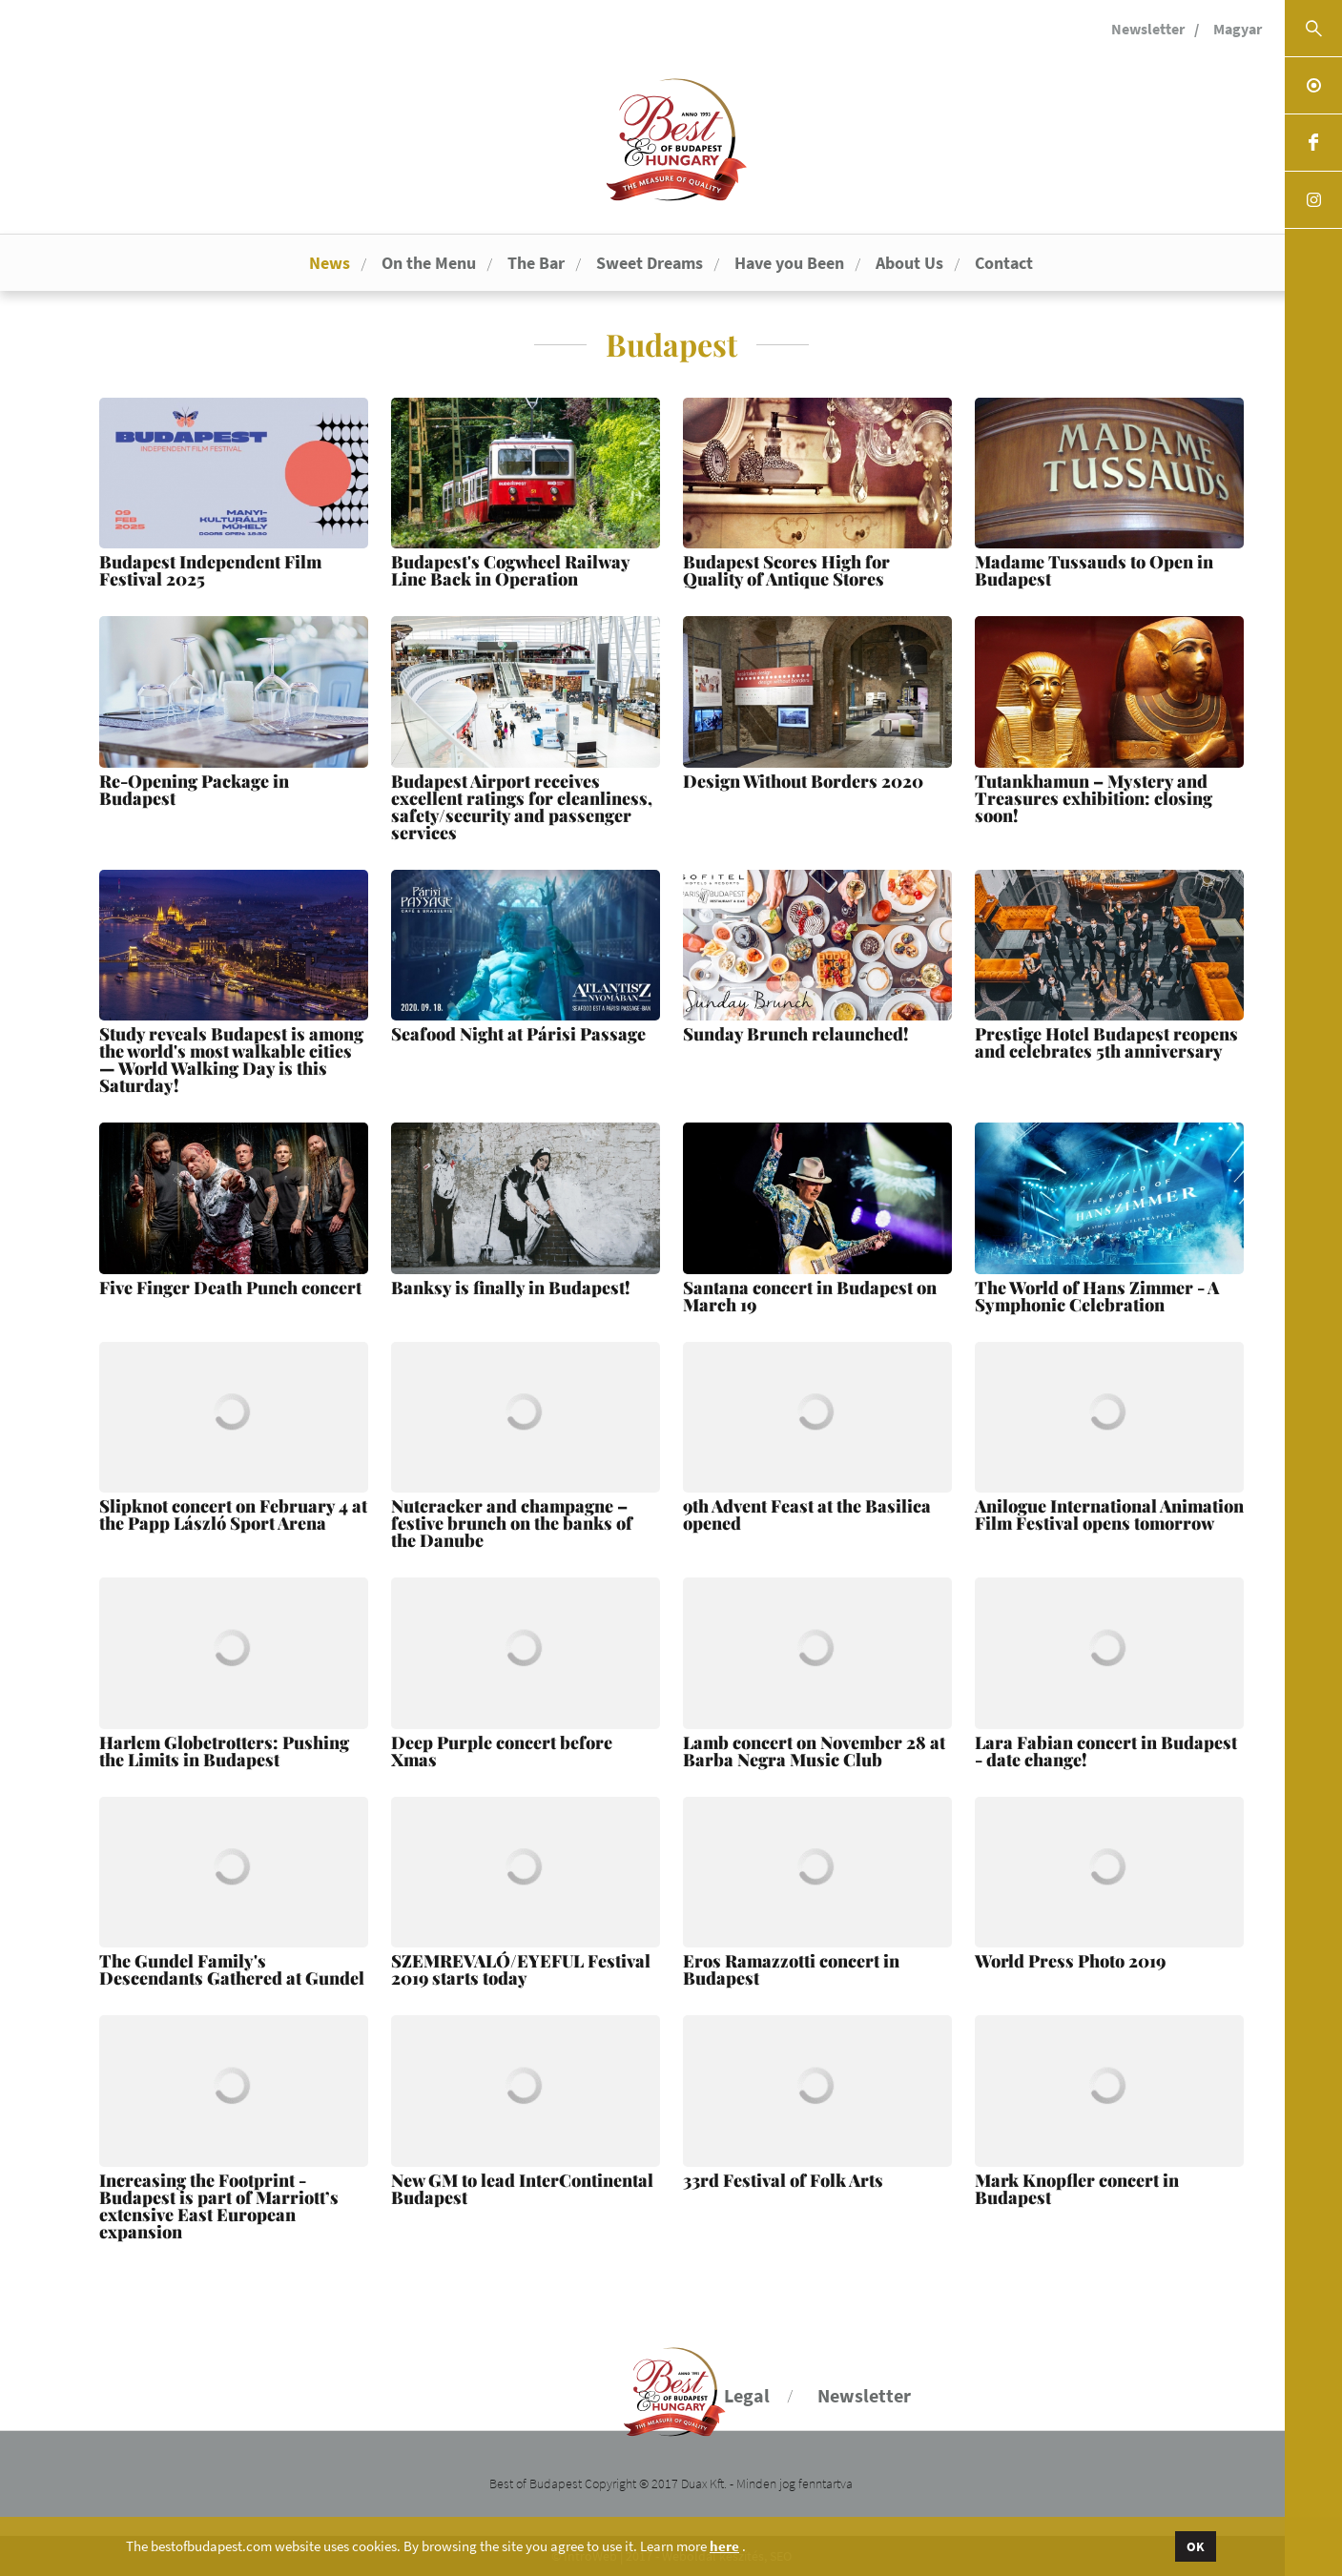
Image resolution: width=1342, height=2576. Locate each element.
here (724, 2546)
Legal (747, 2395)
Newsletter (1148, 28)
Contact (1004, 263)
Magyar (1237, 28)
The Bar (536, 263)
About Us (909, 263)
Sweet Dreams (649, 263)
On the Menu (429, 263)
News (329, 263)
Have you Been (789, 263)
